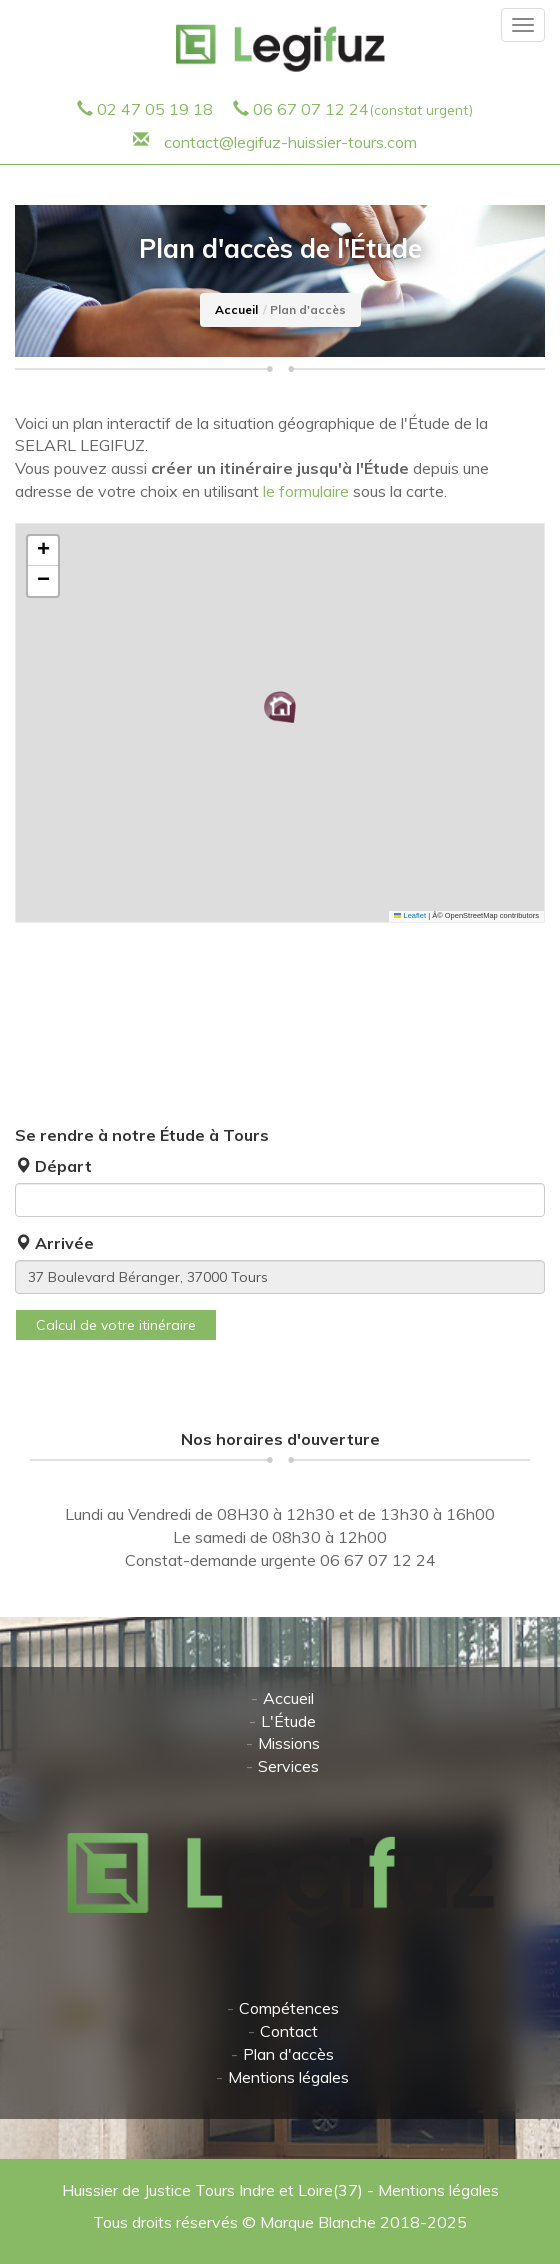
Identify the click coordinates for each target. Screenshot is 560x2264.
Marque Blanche (318, 2222)
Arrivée (54, 1243)
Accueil (236, 309)
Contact (289, 2031)
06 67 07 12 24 (363, 109)
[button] (280, 707)
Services (288, 1766)
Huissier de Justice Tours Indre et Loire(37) (214, 2190)
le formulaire (306, 491)
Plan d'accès (288, 2054)
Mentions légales (288, 2077)
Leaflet (410, 915)
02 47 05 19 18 (155, 109)
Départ (53, 1166)
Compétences (289, 2008)
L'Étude (288, 1721)
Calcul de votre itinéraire (116, 1325)
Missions (289, 1743)
